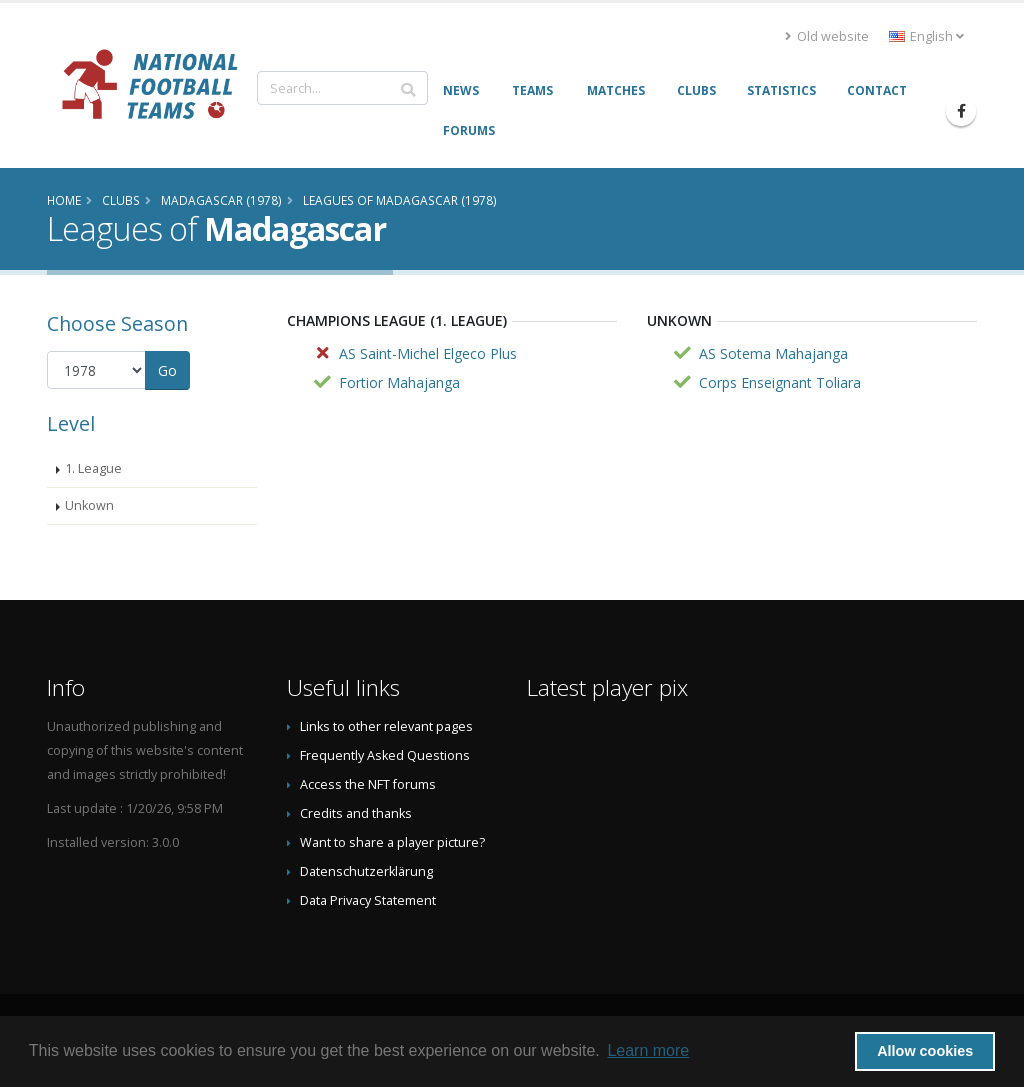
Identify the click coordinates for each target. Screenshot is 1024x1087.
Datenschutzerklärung (366, 871)
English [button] (926, 36)
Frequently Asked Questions (385, 755)
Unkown (89, 505)
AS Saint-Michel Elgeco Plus (428, 353)
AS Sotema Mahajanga (773, 353)
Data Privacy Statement (368, 900)
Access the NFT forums (368, 784)
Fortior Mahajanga (399, 382)
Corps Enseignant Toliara (780, 382)
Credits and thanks (356, 813)
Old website (827, 36)
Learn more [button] (648, 1050)
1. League (93, 468)
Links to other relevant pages (386, 726)
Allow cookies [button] (925, 1051)
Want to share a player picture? (392, 842)
